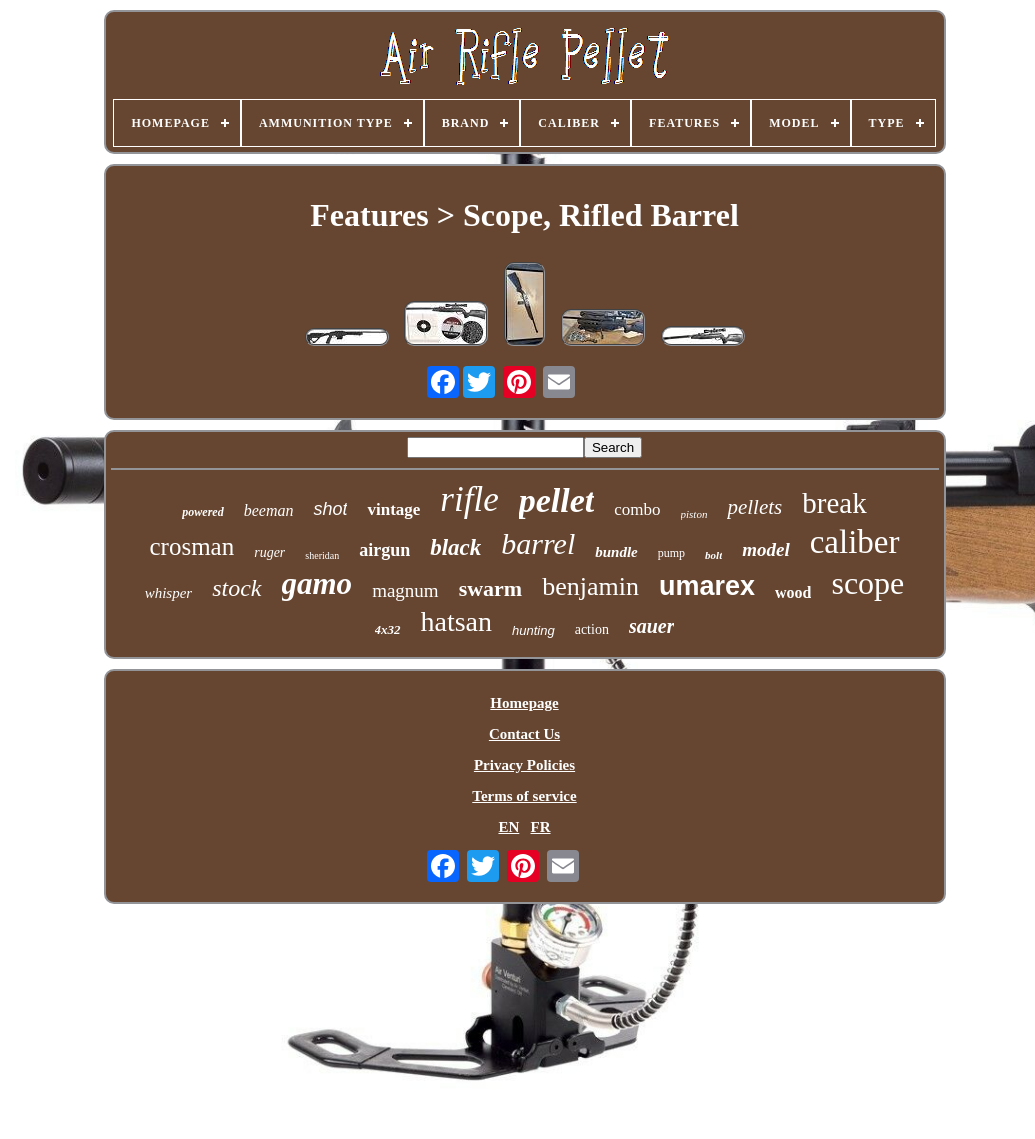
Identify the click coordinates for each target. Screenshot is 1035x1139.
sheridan (322, 555)
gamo (317, 583)
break (834, 503)
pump (671, 553)
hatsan (457, 621)
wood (793, 592)
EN (508, 827)
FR (541, 827)
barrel (538, 543)
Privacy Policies (524, 765)
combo (637, 509)
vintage (393, 509)
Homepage (524, 703)
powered (202, 512)
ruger (269, 552)
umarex (707, 586)
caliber (855, 542)
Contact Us (524, 734)
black (455, 547)
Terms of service (524, 796)
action (592, 629)
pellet (557, 500)
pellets (754, 507)
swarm (491, 588)
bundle (616, 552)
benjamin (590, 586)
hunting (533, 630)
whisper (169, 593)
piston (694, 514)
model (766, 549)
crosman (192, 546)
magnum (405, 590)
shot (330, 509)
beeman (269, 510)
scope (867, 583)
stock (236, 588)
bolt (713, 555)
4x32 (388, 629)
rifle (469, 499)
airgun (384, 550)
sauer (652, 626)
